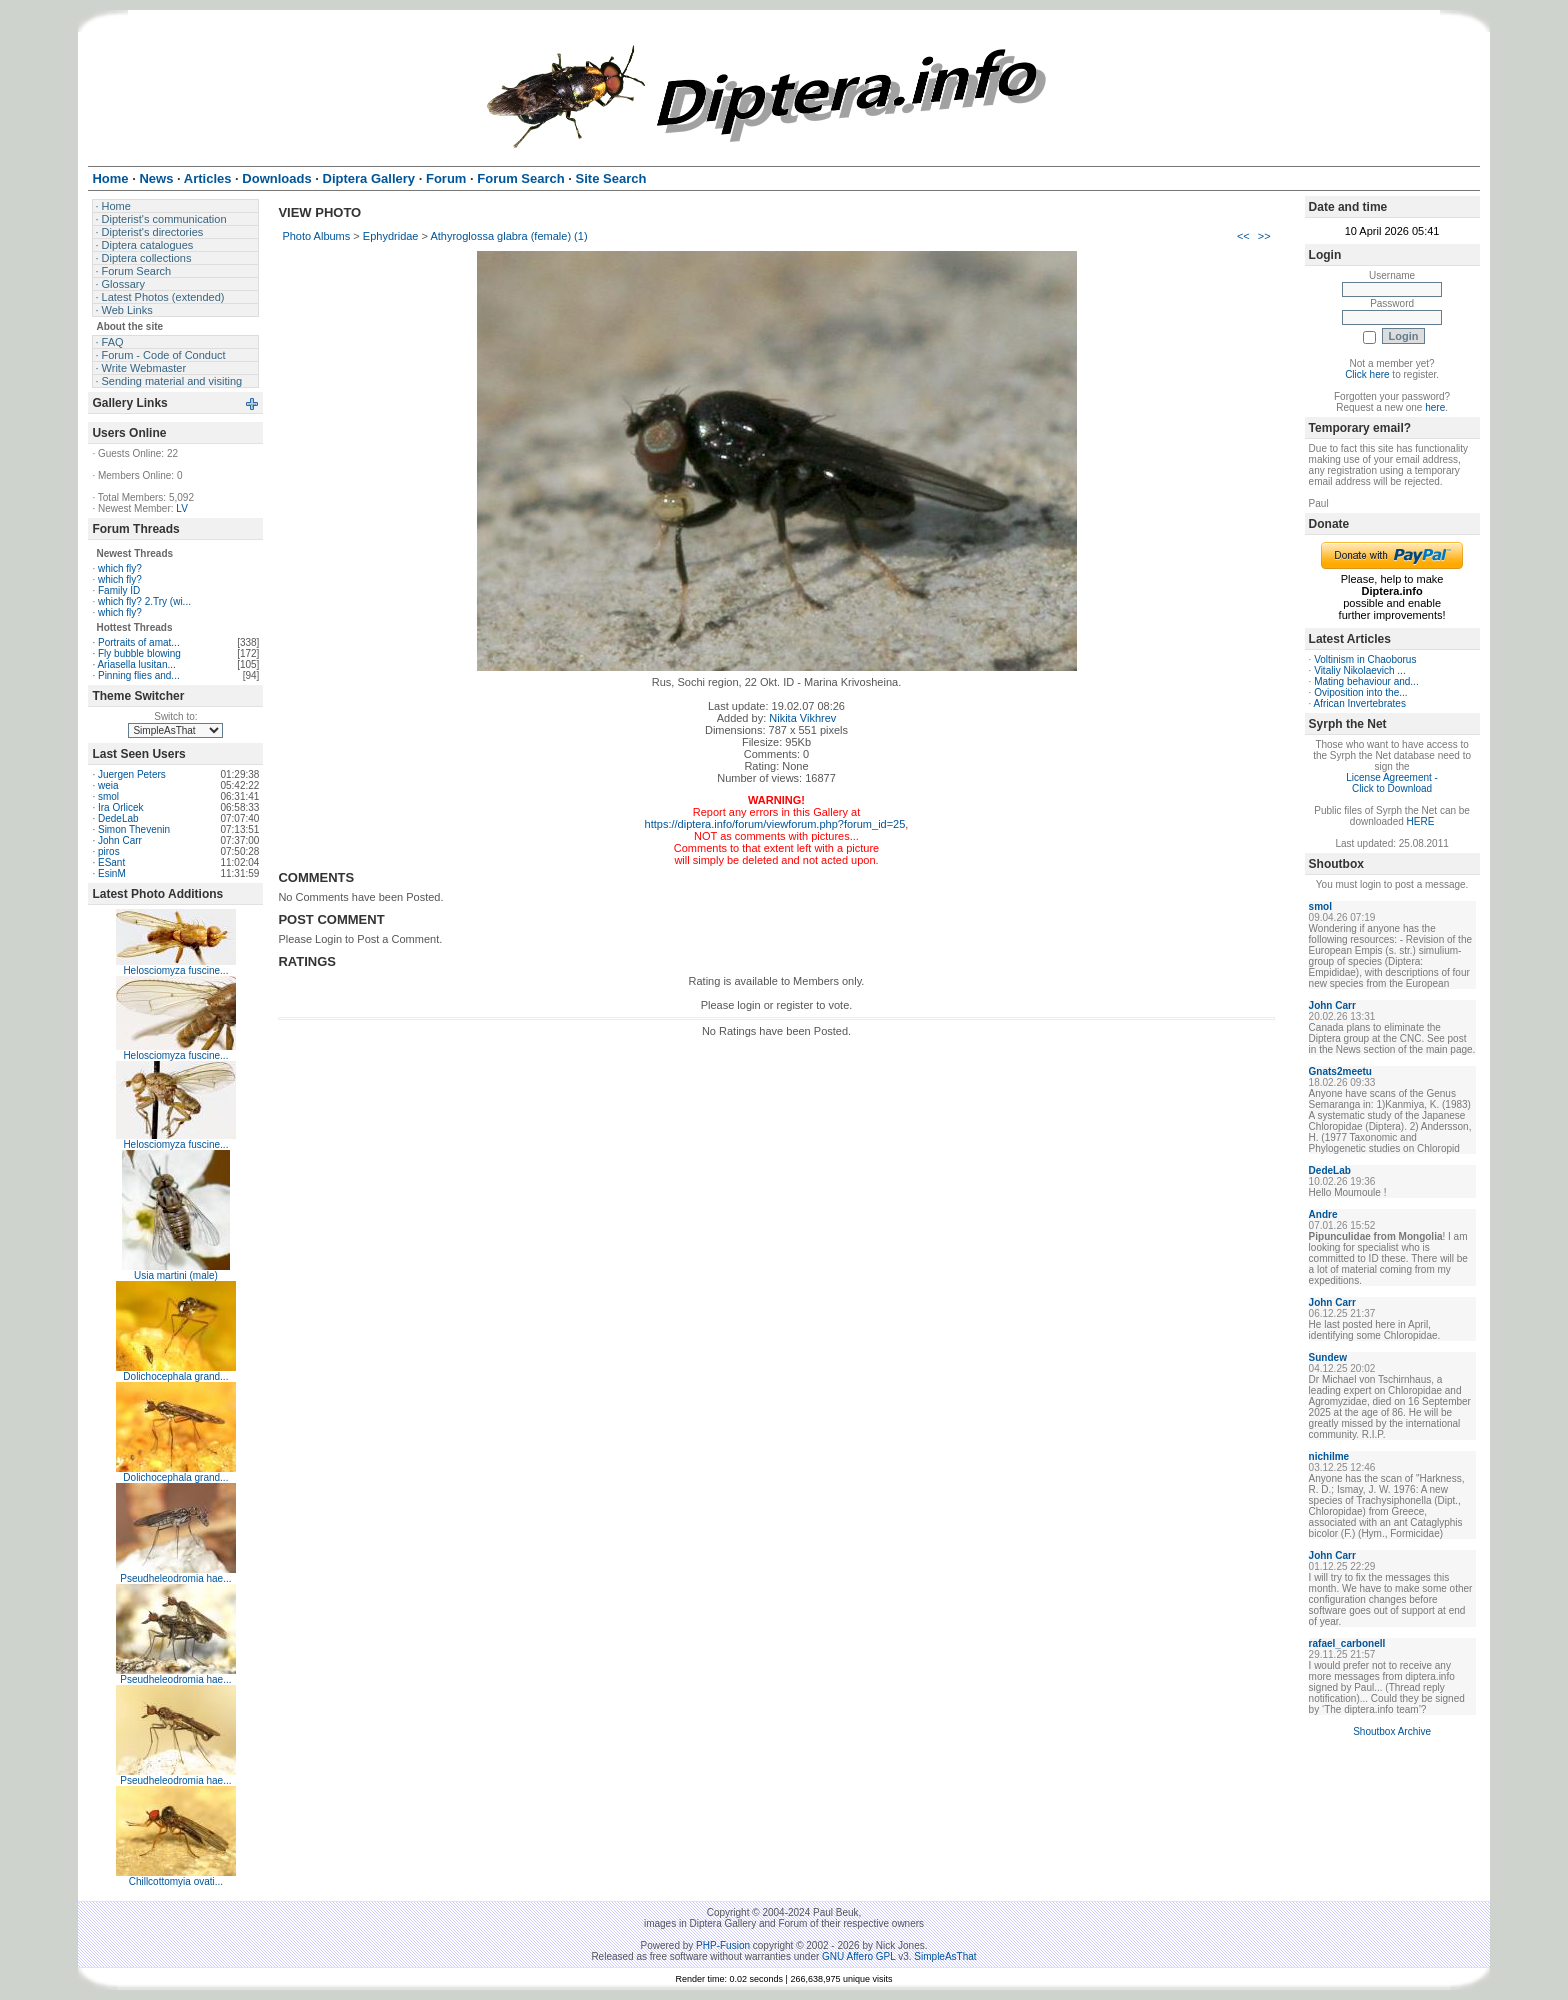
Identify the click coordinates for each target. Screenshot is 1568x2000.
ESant (111, 862)
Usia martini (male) (176, 1275)
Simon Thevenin (134, 829)
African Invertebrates (1360, 703)
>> (1264, 236)
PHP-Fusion (723, 1945)
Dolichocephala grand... (175, 1376)
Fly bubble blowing (139, 653)
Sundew (1328, 1357)
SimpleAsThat (945, 1956)
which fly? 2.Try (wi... (144, 601)
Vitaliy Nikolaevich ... (1360, 670)
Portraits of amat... (139, 642)
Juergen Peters (132, 774)
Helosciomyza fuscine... (175, 970)
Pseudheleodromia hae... (175, 1578)
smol (108, 796)
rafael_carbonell (1347, 1643)
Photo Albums (316, 236)
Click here (1367, 374)
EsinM (112, 873)
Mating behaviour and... (1366, 681)
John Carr (120, 840)
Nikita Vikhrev (802, 718)
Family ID (119, 590)
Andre (1323, 1214)
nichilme (1329, 1456)
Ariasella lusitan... (136, 664)
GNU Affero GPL (858, 1956)
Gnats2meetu (1340, 1071)
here (1435, 407)
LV (182, 508)
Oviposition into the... (1360, 692)
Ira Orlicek (121, 807)
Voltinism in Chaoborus (1365, 659)
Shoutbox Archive (1392, 1731)
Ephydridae (391, 236)
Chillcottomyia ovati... (176, 1881)
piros (109, 851)
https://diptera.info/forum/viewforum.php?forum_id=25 (775, 824)
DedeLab (118, 818)
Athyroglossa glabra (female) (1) (508, 236)
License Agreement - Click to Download (1392, 783)
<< (1243, 236)
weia (108, 785)
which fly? (120, 568)
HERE (1421, 821)
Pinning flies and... (139, 675)
